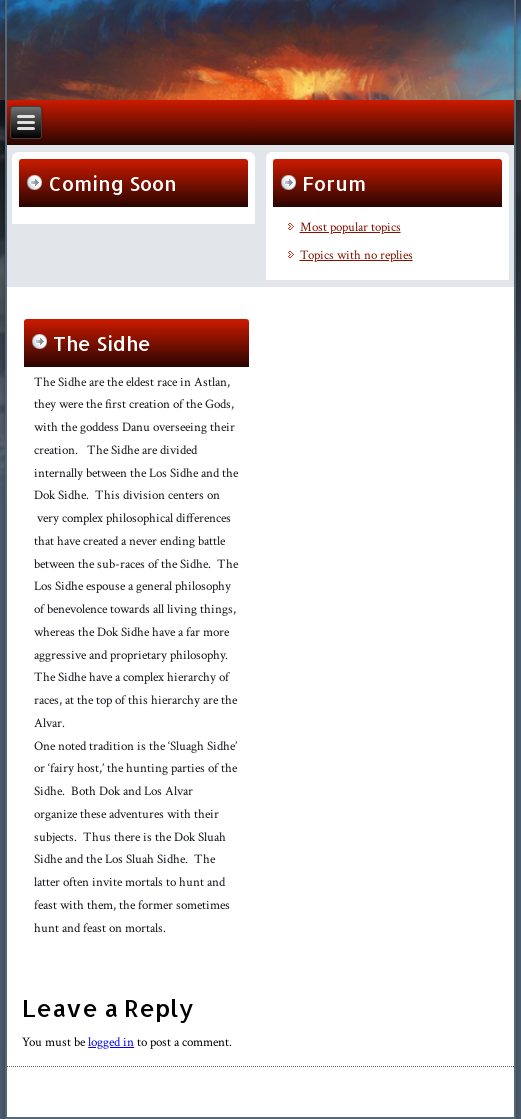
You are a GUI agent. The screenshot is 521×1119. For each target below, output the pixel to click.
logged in (111, 1042)
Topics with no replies (356, 255)
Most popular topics (350, 227)
